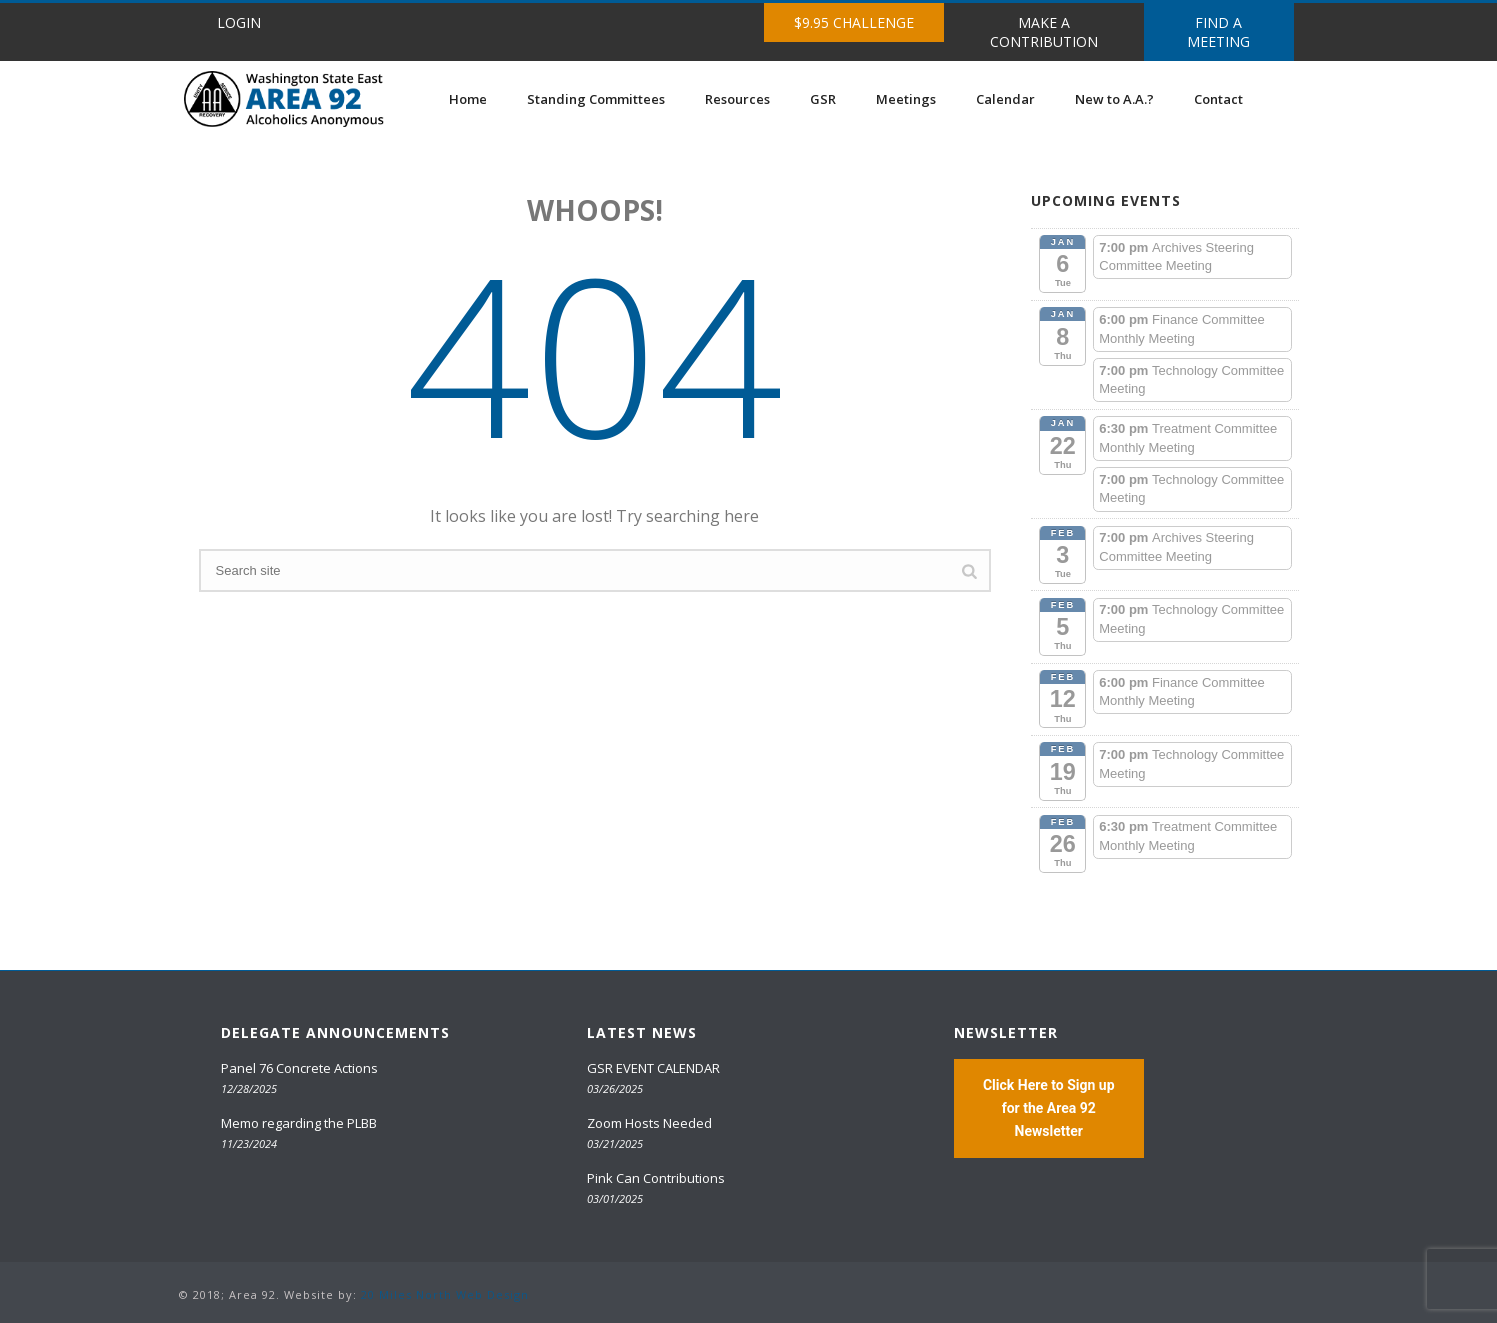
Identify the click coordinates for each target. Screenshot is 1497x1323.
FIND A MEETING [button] (1218, 32)
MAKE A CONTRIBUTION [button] (1044, 32)
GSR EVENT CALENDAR (653, 1068)
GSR (823, 99)
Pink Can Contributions (656, 1178)
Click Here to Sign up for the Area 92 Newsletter (1049, 1108)
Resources (737, 99)
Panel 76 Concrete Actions (299, 1068)
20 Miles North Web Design (445, 1294)
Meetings (906, 99)
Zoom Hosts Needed (649, 1123)
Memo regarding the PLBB (299, 1123)
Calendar (1005, 99)
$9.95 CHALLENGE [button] (854, 22)
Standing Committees (596, 99)
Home (468, 99)
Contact (1218, 99)
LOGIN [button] (239, 22)
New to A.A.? (1114, 99)
